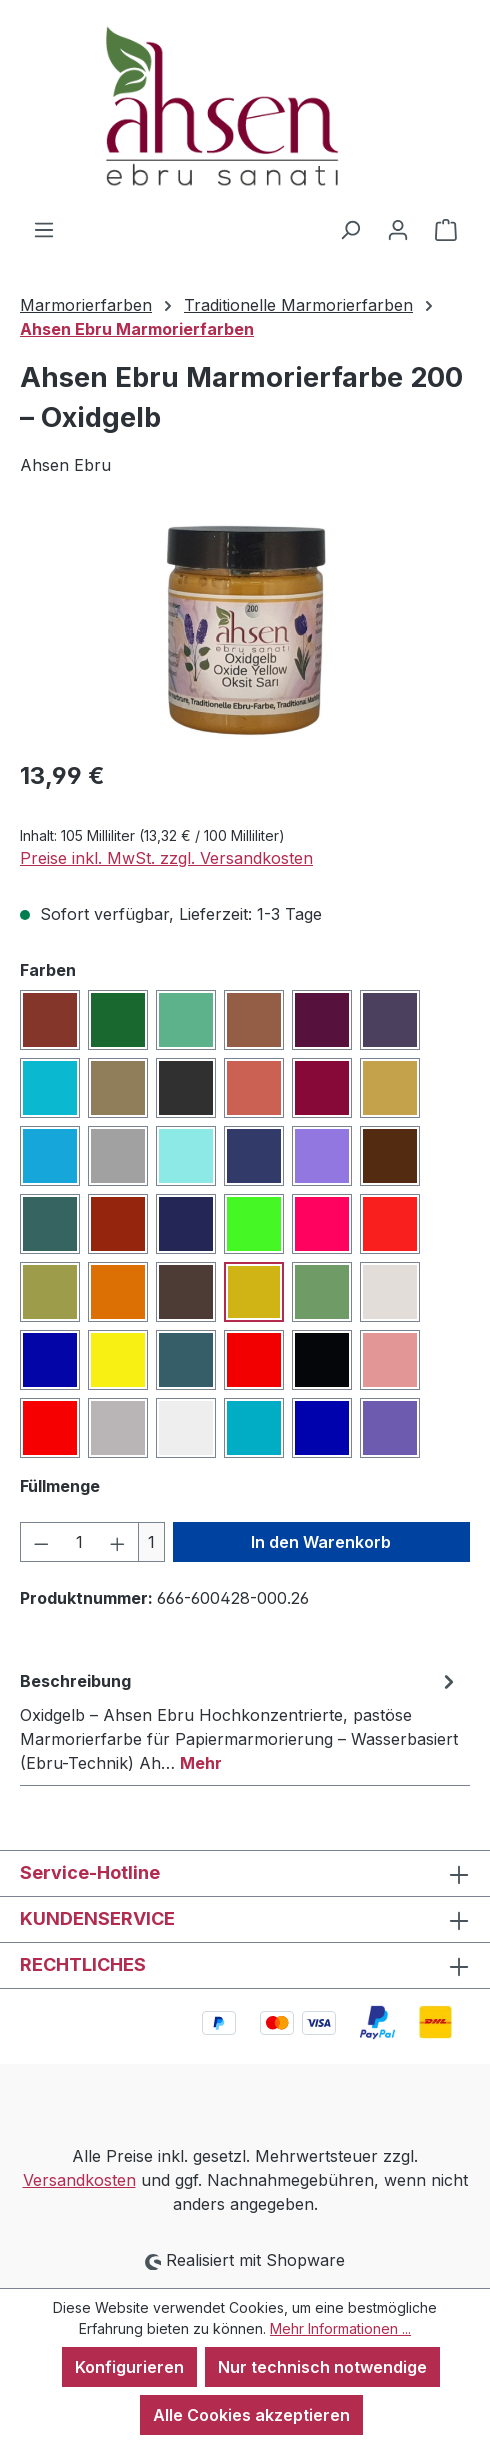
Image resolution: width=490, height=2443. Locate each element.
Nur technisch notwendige (322, 2367)
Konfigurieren (129, 2367)
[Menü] (44, 229)
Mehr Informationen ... (340, 2328)
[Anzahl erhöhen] (118, 1542)
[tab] (240, 1721)
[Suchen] (350, 229)
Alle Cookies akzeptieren (251, 2415)
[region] (245, 629)
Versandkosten (79, 2180)
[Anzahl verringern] (41, 1542)
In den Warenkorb (321, 1542)
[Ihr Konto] (398, 229)
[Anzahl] (80, 1542)
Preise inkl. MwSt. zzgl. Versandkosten (166, 858)
